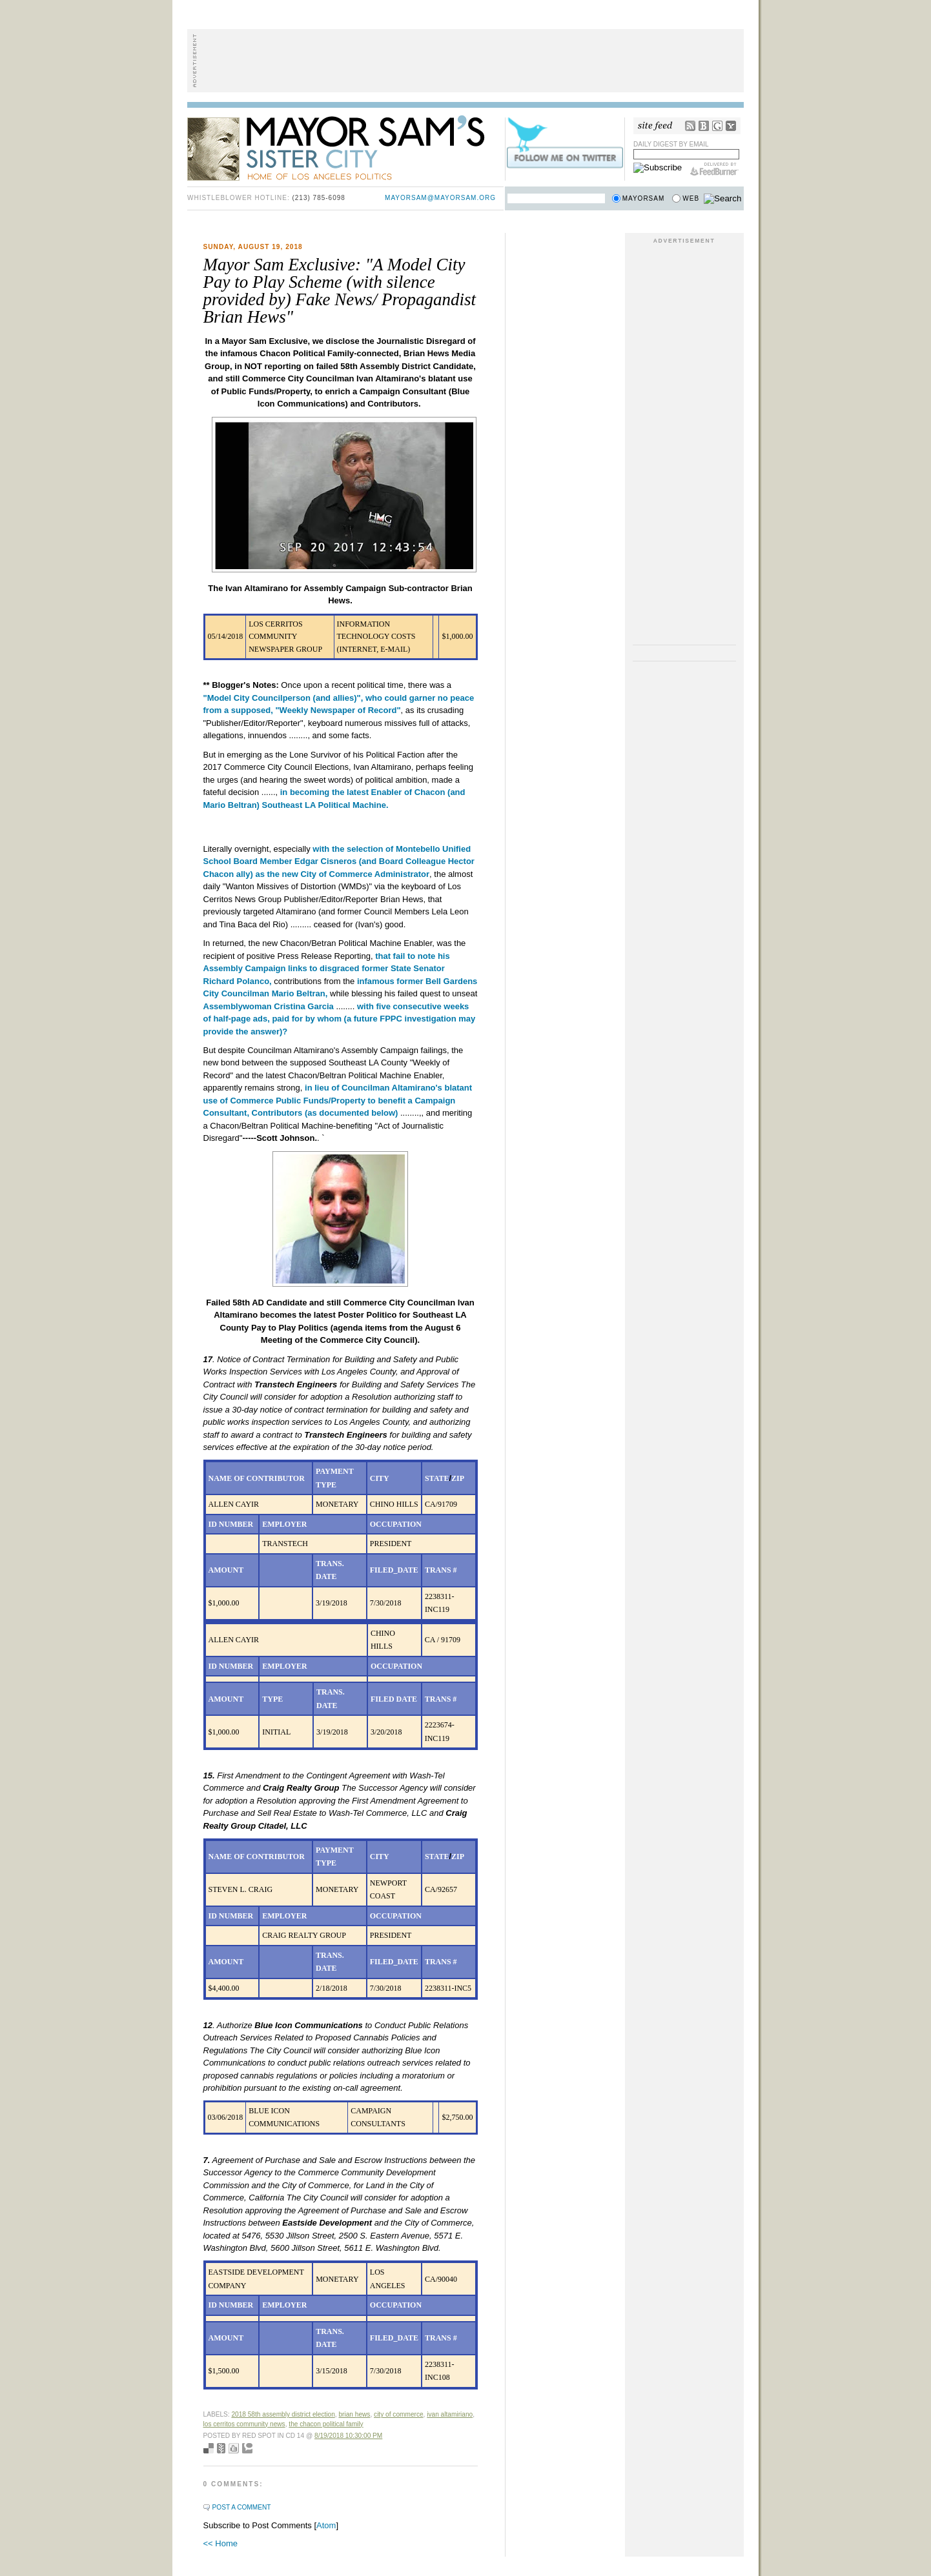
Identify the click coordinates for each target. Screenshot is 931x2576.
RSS (690, 126)
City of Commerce (399, 2414)
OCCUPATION (396, 1524)
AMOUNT (226, 1570)
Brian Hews (354, 2414)
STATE (437, 1478)
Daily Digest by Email (671, 144)
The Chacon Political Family (326, 2424)
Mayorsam (643, 198)
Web (690, 198)
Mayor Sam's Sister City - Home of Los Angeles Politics (345, 147)
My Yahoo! (731, 126)
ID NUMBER (231, 1524)
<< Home (220, 2543)
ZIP (457, 1478)
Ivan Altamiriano (450, 2414)
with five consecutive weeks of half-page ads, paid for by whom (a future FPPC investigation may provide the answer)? (339, 1018)
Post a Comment (241, 2507)
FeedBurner (714, 169)
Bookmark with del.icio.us (208, 2448)
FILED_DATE (394, 1570)
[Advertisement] (465, 61)
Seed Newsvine (221, 2448)
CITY (379, 1478)
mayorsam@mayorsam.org (440, 197)
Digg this (234, 2448)
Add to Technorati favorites (247, 2448)
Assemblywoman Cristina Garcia (268, 1006)
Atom (326, 2525)
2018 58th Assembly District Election (282, 2414)
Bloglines (704, 126)
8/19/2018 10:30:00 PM (348, 2435)
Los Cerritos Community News (244, 2424)
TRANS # (441, 1570)
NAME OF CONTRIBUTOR (257, 1478)
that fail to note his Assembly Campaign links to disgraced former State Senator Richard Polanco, (326, 968)
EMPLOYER (284, 1524)
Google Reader (717, 126)
